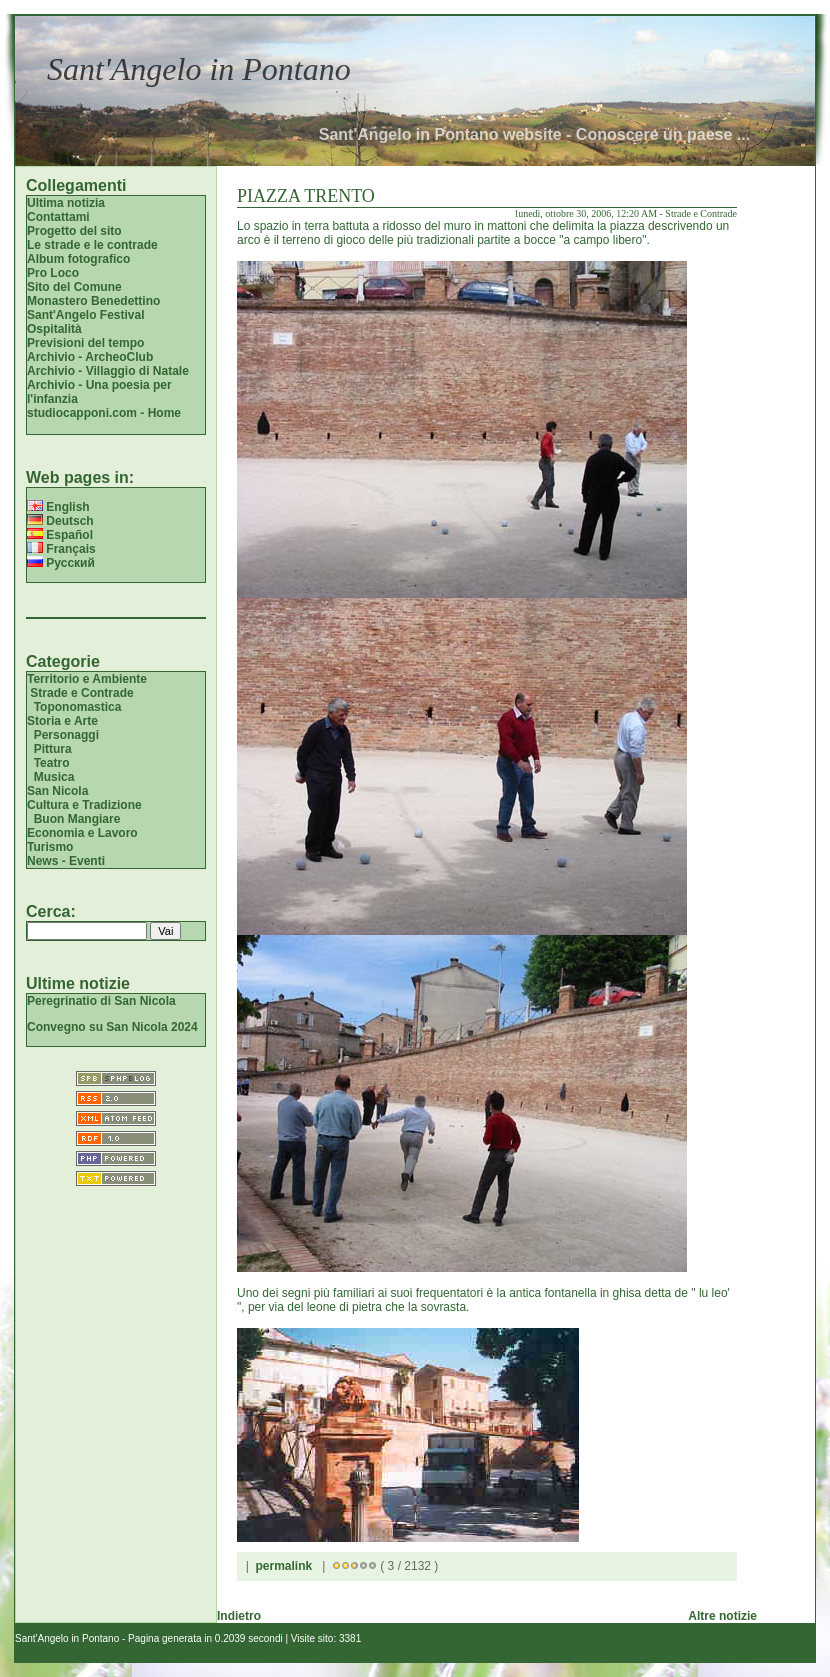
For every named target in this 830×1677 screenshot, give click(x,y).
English (58, 507)
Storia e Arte (62, 721)
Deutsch (60, 521)
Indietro (239, 1616)
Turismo (50, 847)
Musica (54, 777)
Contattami (58, 217)
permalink (283, 1566)
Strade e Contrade (81, 693)
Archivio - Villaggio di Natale (108, 371)
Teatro (52, 763)
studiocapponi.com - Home (104, 413)
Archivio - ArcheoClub (90, 357)
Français (61, 549)
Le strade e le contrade (92, 245)
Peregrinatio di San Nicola (101, 1001)
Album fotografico (78, 259)
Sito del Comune (74, 287)
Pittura (53, 749)
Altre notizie (722, 1616)
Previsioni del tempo (85, 343)
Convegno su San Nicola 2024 (112, 1027)
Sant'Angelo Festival (86, 315)
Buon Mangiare (77, 819)
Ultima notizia (66, 203)
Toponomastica (78, 707)
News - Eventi (66, 861)
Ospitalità (54, 329)
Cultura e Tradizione (84, 805)
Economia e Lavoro (82, 833)
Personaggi (66, 735)
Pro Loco (53, 273)
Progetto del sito (74, 231)
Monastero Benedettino (93, 301)
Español (60, 535)
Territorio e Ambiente (87, 679)
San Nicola (57, 791)
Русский (61, 563)
